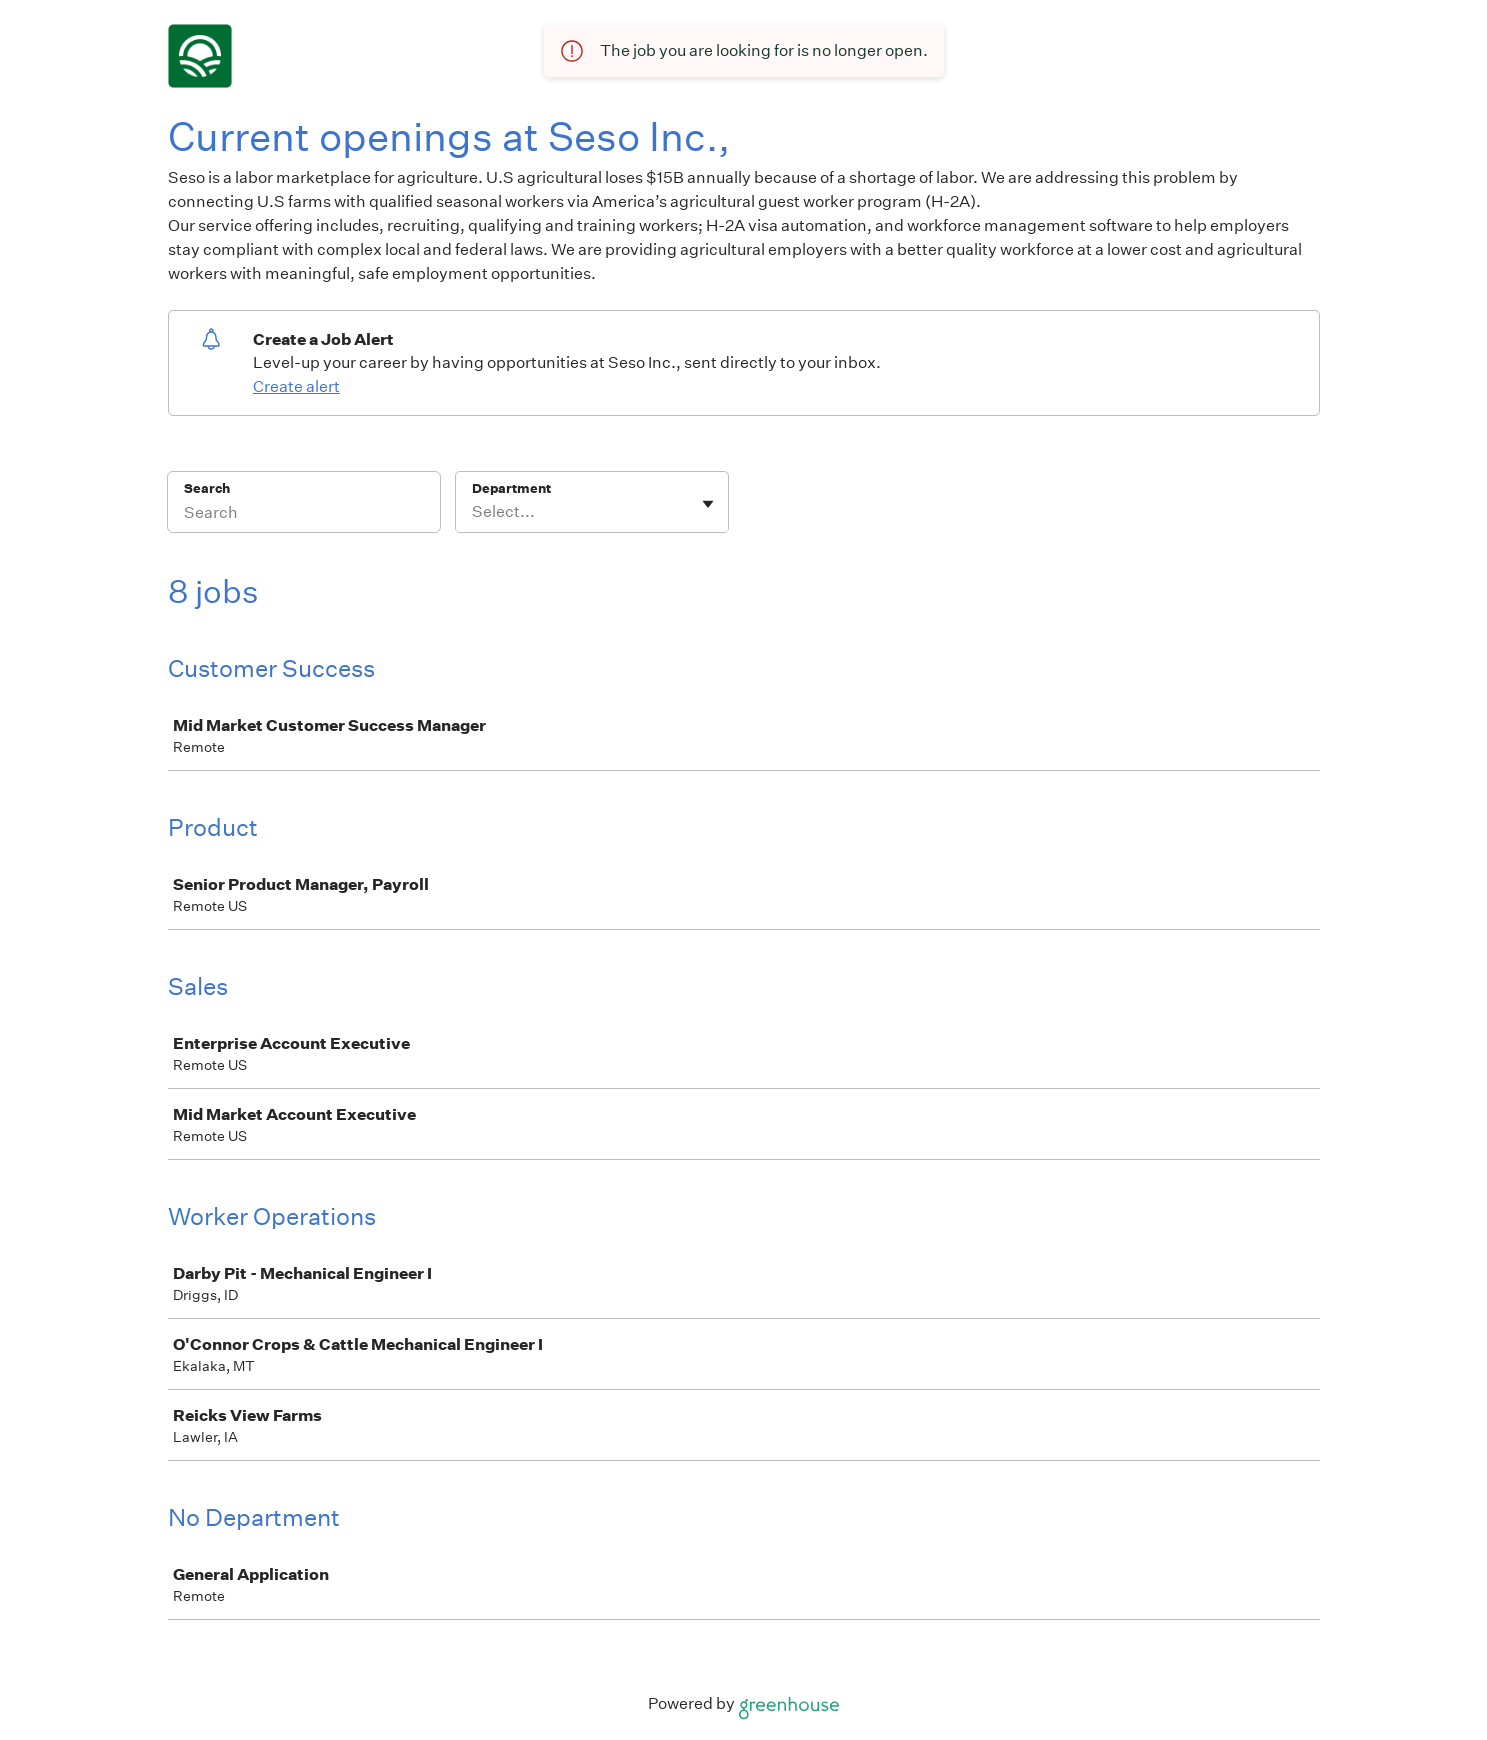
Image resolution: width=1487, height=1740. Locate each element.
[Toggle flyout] (708, 504)
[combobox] (473, 512)
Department (511, 488)
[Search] (304, 515)
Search (207, 488)
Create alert (296, 386)
